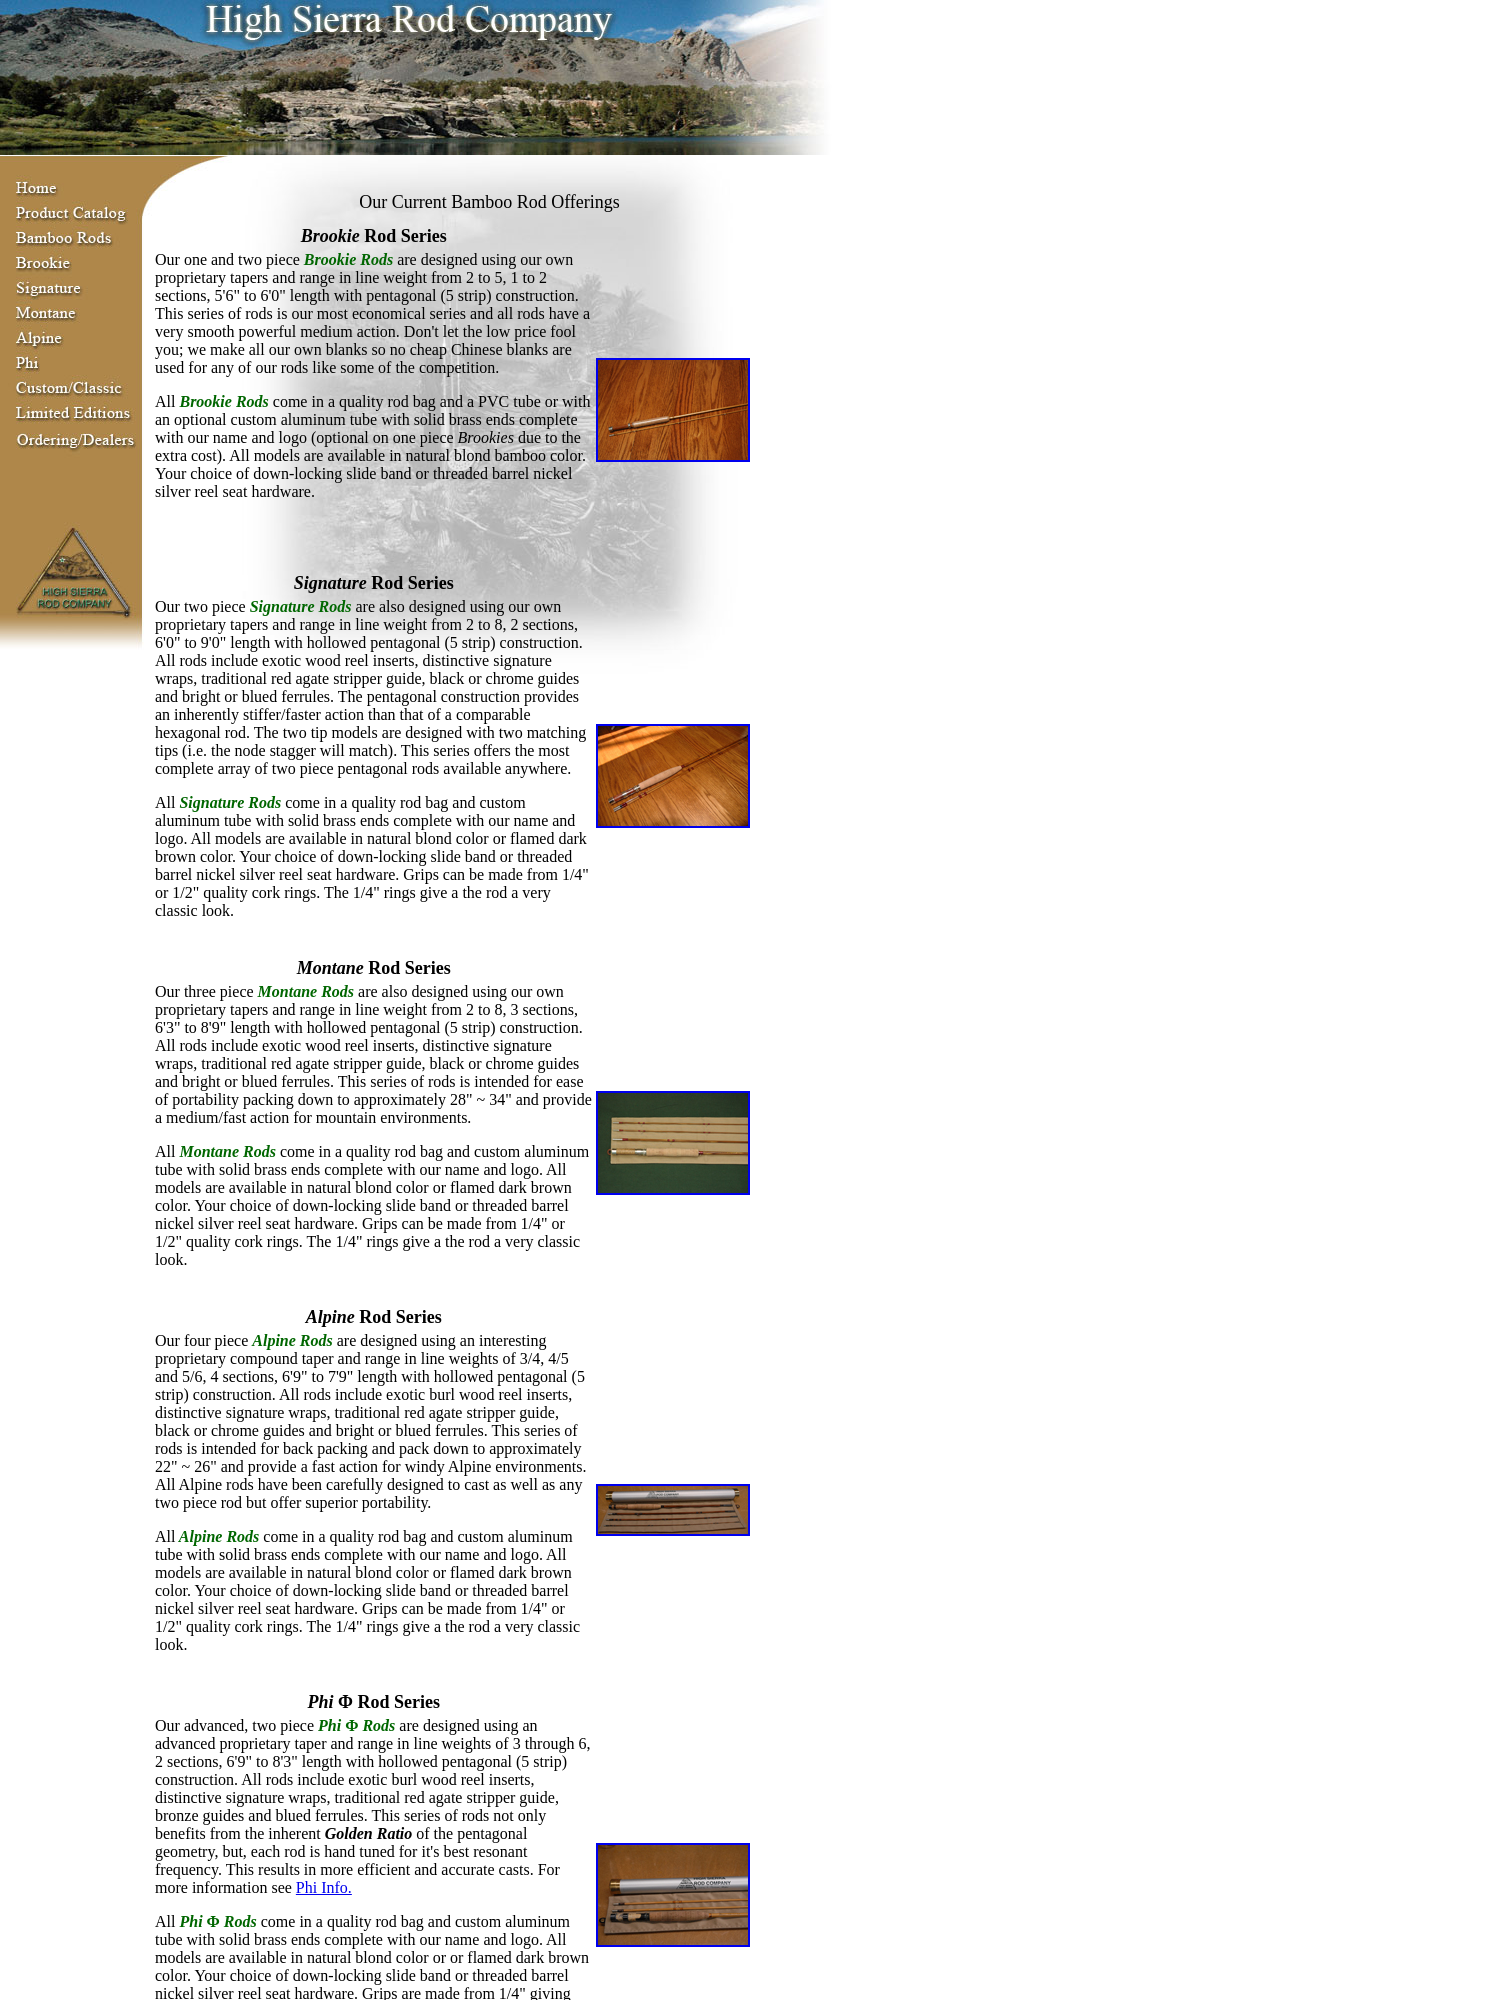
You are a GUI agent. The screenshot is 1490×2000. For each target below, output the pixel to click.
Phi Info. (324, 1887)
